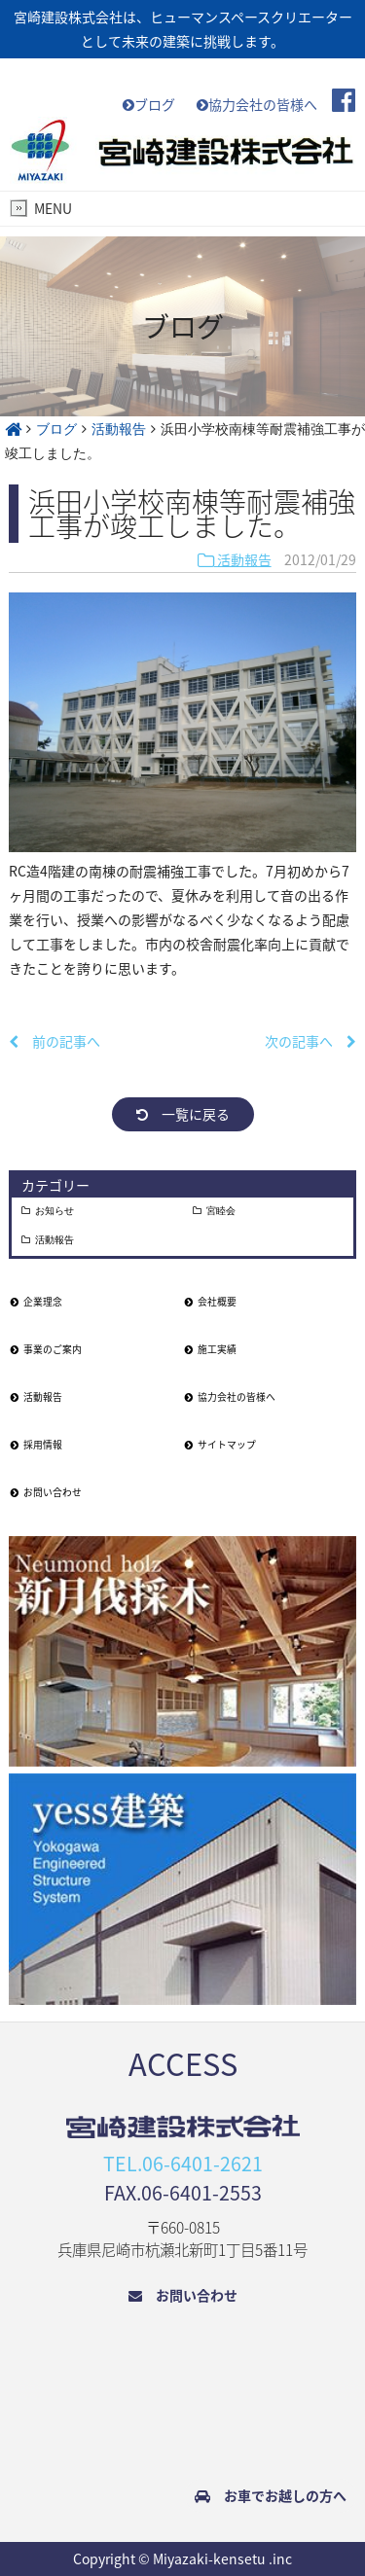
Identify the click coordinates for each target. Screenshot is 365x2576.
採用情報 (36, 1444)
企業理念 (36, 1301)
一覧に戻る (183, 1114)
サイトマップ (220, 1444)
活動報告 (235, 559)
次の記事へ (310, 1041)
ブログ (149, 104)
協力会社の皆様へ (257, 104)
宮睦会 (221, 1211)
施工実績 (211, 1349)
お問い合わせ (46, 1492)
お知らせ (54, 1211)
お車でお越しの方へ (271, 2495)
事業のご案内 (46, 1349)
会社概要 (211, 1301)
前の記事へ (54, 1041)
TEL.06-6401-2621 (183, 2163)
